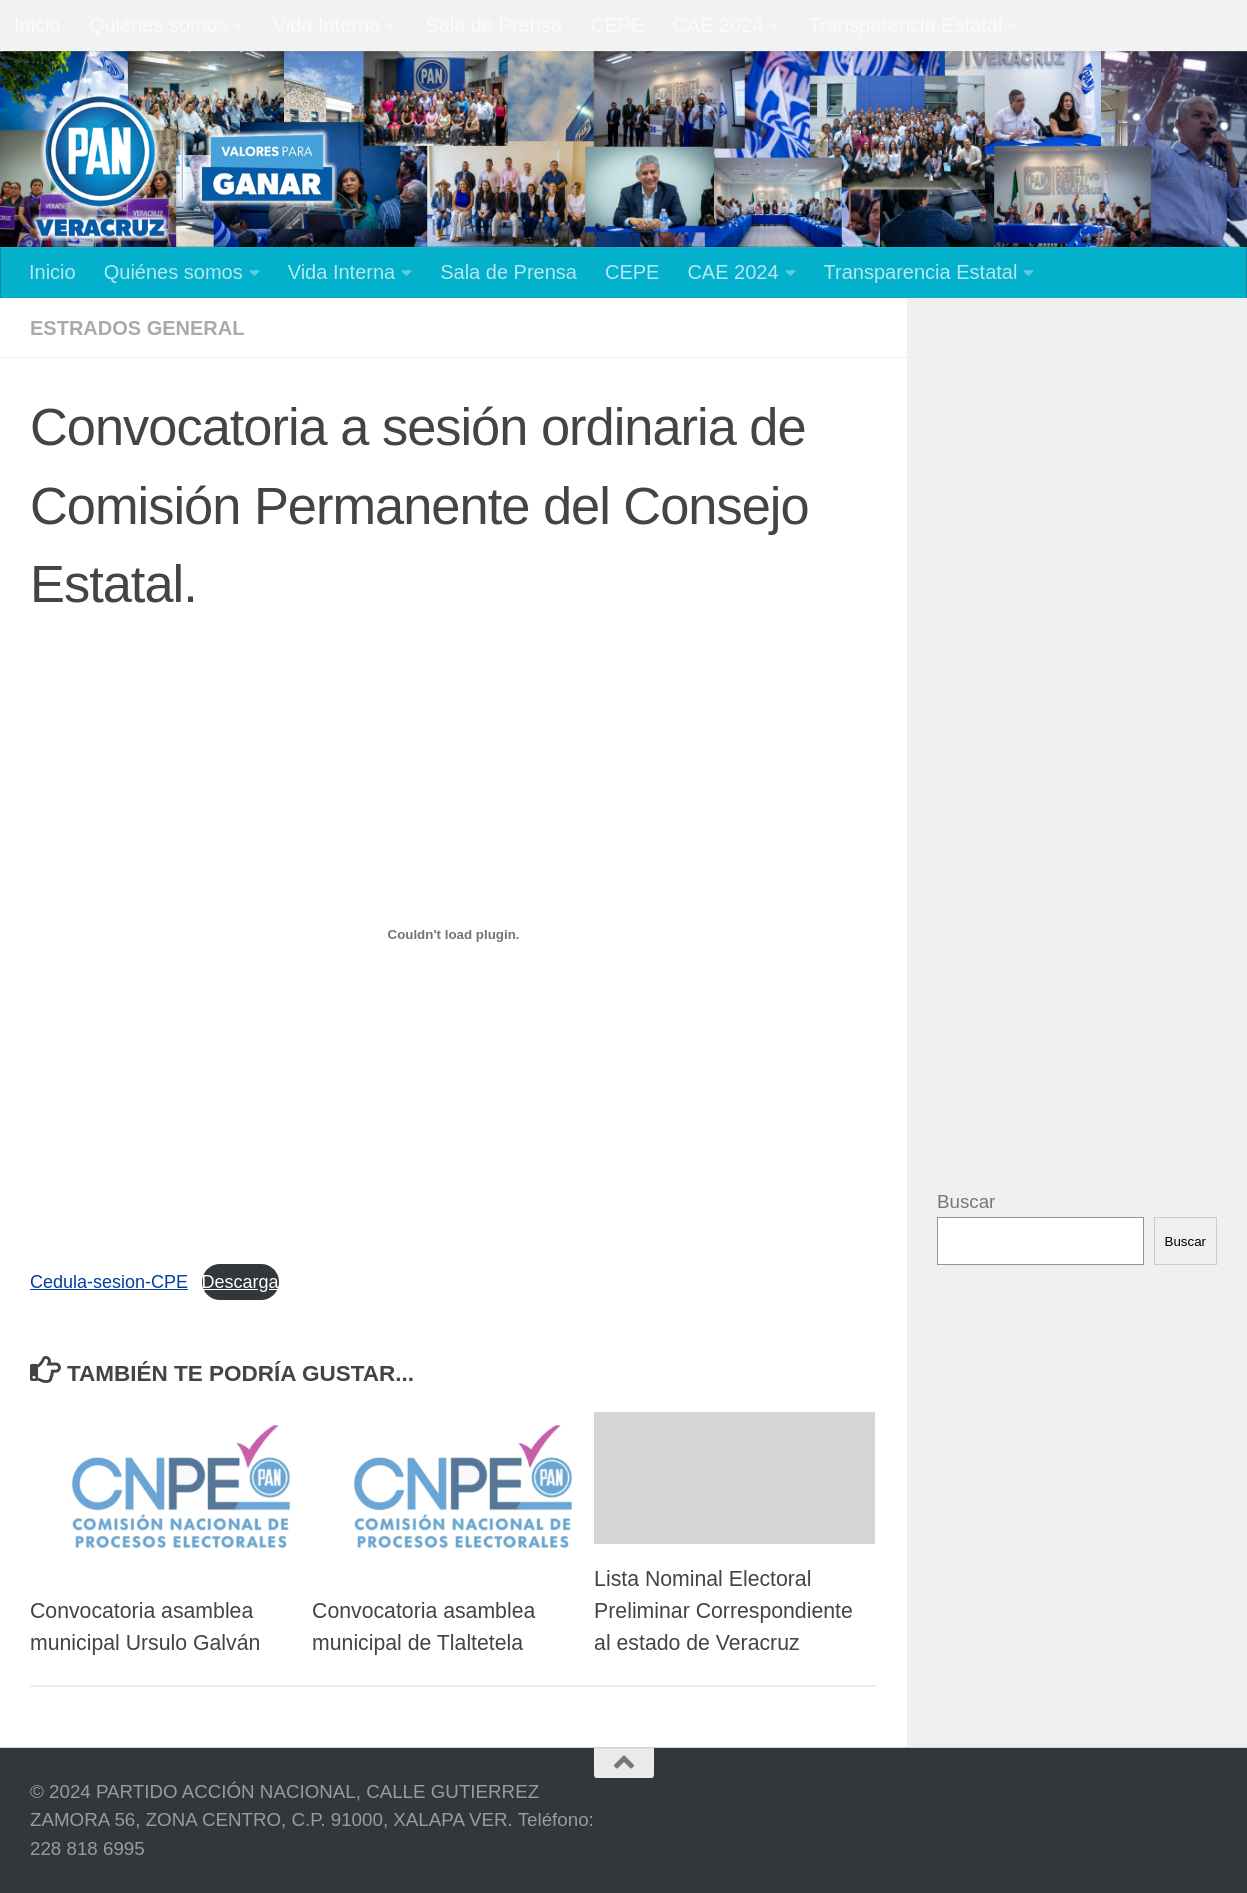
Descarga (240, 1282)
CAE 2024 (717, 25)
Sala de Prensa (493, 25)
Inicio (37, 25)
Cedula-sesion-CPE (109, 1282)
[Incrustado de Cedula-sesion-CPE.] (453, 934)
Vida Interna (327, 25)
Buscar (966, 1201)
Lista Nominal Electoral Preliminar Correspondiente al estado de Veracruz (723, 1611)
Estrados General (137, 328)
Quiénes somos (158, 25)
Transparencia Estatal (906, 25)
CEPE (617, 25)
